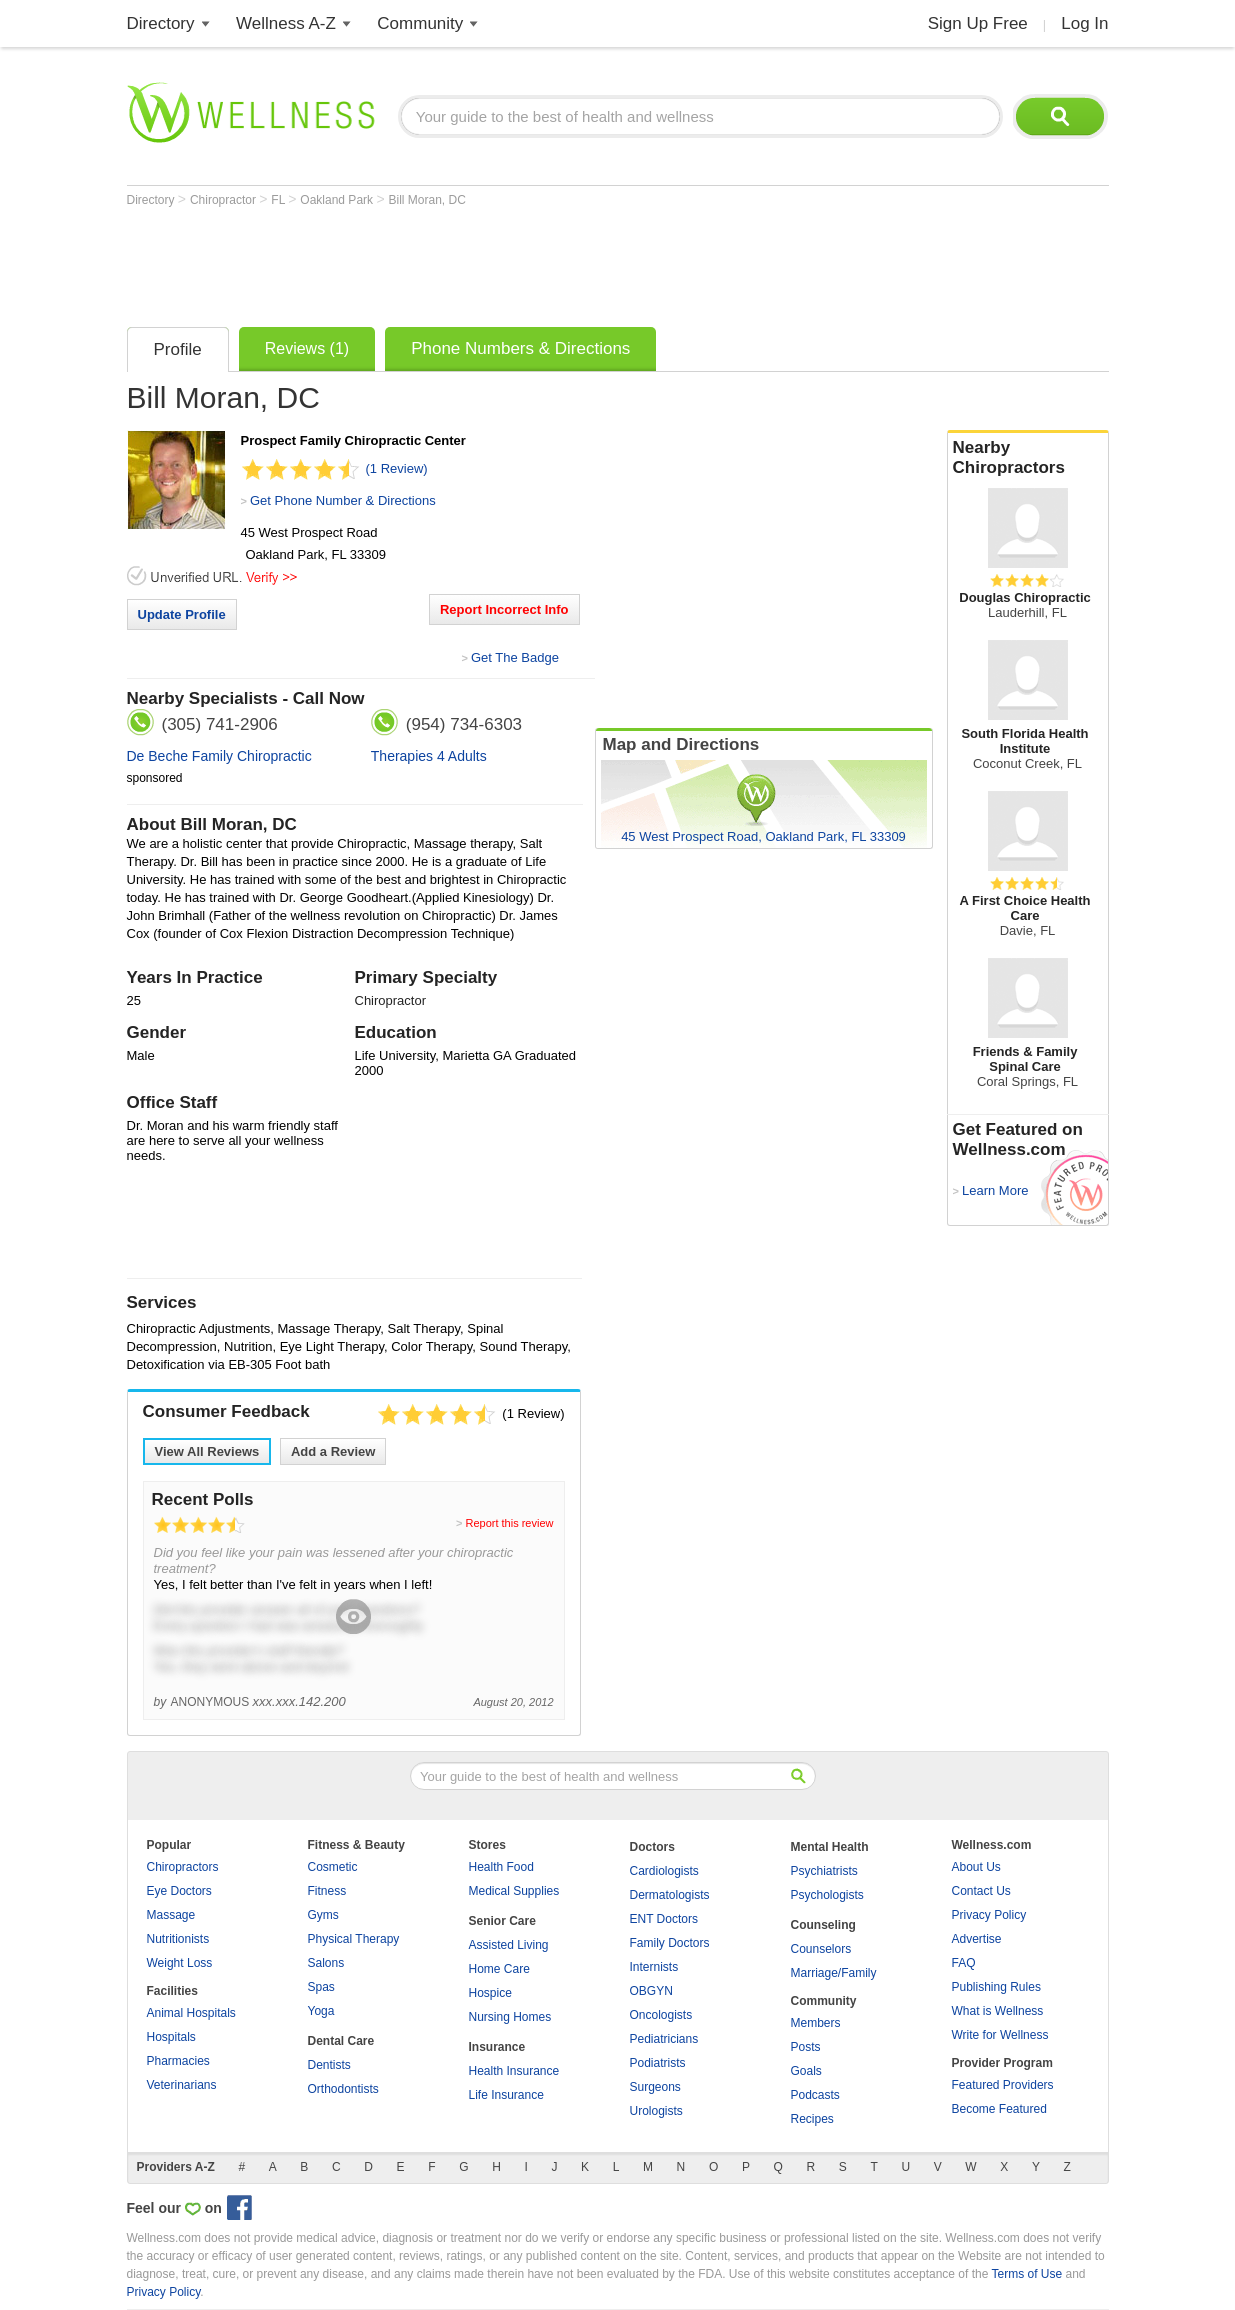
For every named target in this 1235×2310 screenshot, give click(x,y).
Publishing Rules (996, 1987)
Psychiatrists (824, 1871)
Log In (1084, 23)
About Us (976, 1867)
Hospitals (171, 2037)
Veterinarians (182, 2085)
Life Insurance (506, 2095)
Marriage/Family (834, 1973)
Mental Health (830, 1847)
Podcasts (815, 2095)
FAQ (964, 1963)
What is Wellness (998, 2011)
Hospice (490, 1993)
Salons (326, 1963)
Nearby (1028, 458)
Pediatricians (664, 2039)
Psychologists (827, 1895)
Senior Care (502, 1921)
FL (279, 200)
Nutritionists (178, 1939)
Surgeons (655, 2087)
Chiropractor (224, 200)
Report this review (509, 1523)
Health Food (501, 1867)
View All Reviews (207, 1451)
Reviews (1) (307, 348)
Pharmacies (178, 2061)
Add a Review (333, 1451)
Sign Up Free (978, 23)
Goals (806, 2071)
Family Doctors (670, 1943)
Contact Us (981, 1891)
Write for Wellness (1000, 2035)
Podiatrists (658, 2063)
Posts (806, 2047)
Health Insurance (514, 2071)
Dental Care (341, 2041)
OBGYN (651, 1991)
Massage (171, 1915)
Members (816, 2023)
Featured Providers (1003, 2085)
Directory (161, 23)
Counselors (821, 1949)
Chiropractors (183, 1867)
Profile (178, 349)
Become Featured (999, 2109)
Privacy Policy (989, 1915)
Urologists (656, 2111)
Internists (654, 1967)
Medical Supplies (514, 1891)
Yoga (321, 2011)
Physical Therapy (354, 1939)
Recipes (812, 2119)
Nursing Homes (510, 2017)
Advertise (977, 1939)
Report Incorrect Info (504, 609)
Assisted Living (509, 1945)
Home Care (499, 1969)
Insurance (497, 2047)
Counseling (823, 1925)
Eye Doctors (179, 1891)
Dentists (329, 2065)
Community (420, 23)
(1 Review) (397, 468)
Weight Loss (180, 1963)
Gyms (323, 1915)
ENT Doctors (664, 1919)
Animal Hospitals (191, 2013)
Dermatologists (670, 1895)
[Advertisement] (491, 262)
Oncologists (661, 2015)
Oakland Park (338, 200)
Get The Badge (515, 657)
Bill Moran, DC (426, 200)
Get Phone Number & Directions (343, 500)
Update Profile (182, 614)
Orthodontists (343, 2089)
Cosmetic (333, 1867)
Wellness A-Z (286, 23)
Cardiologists (664, 1871)
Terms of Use (1026, 2274)
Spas (321, 1987)
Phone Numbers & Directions (520, 348)
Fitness (327, 1891)
